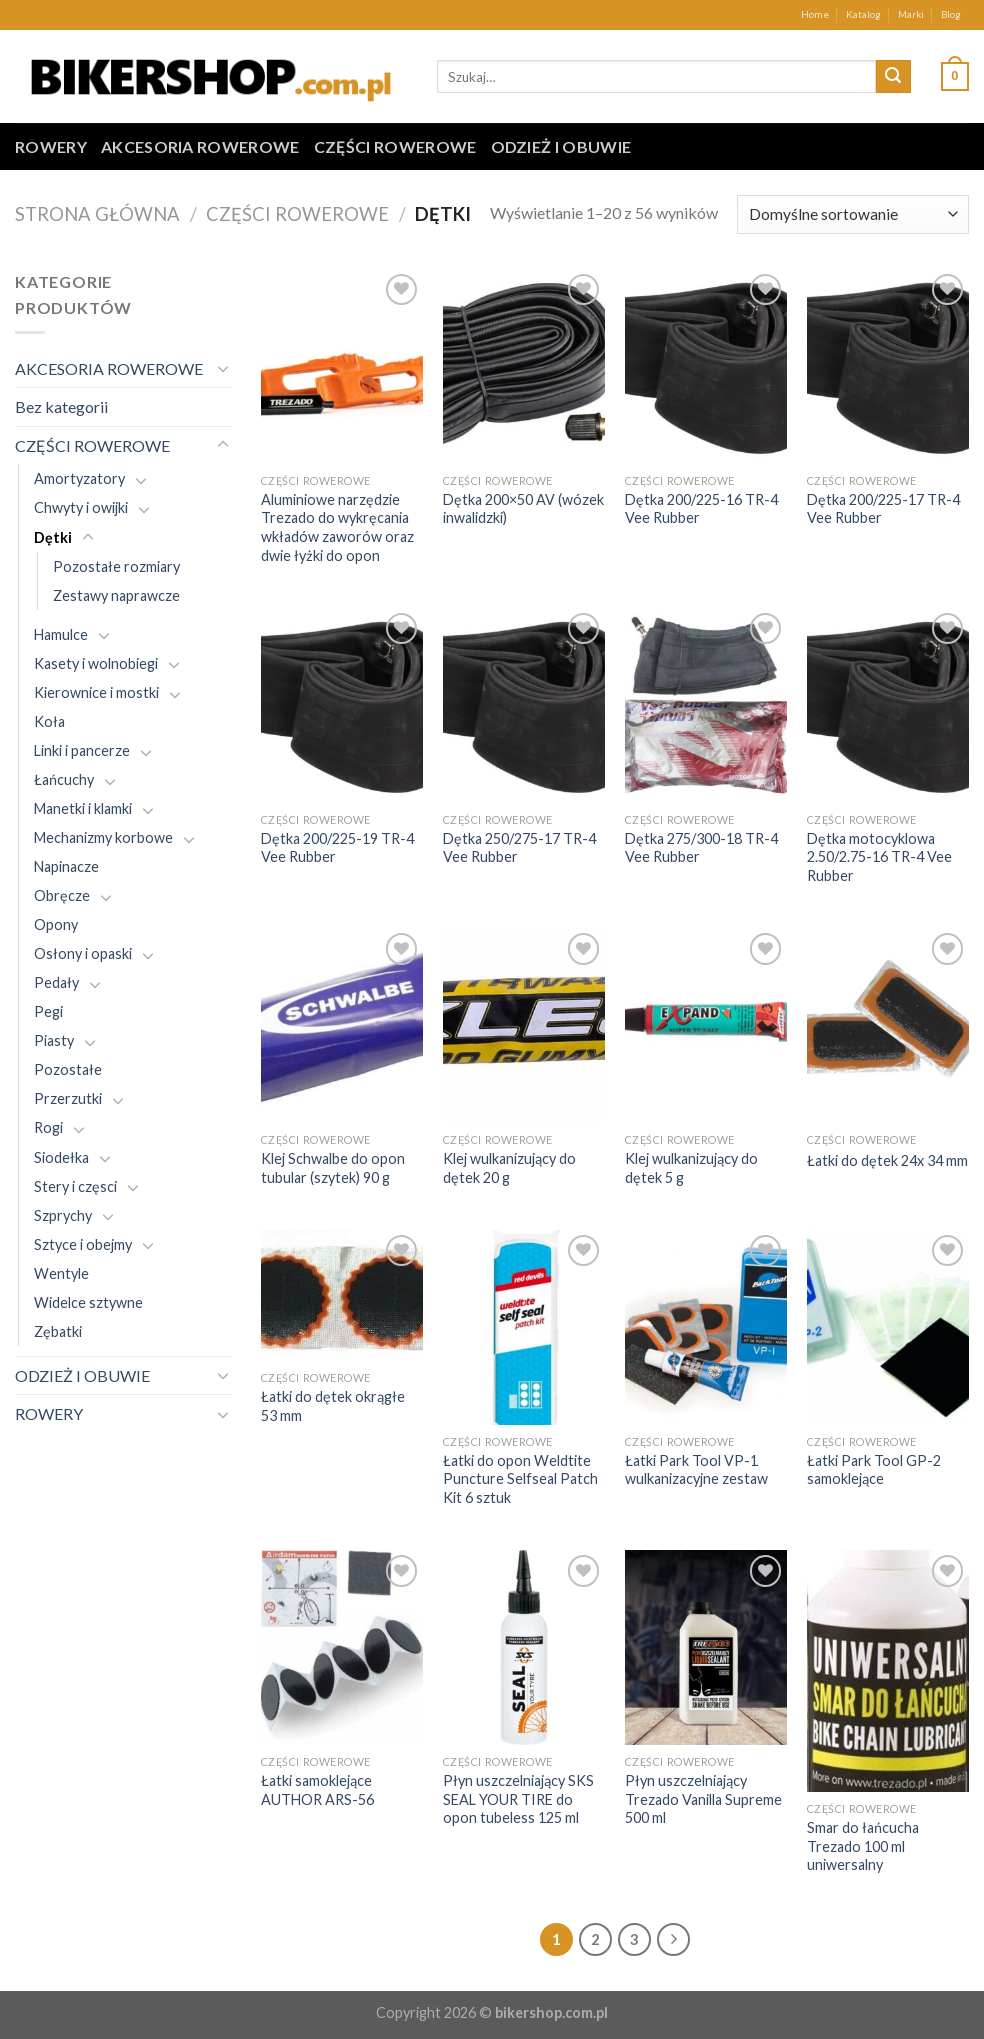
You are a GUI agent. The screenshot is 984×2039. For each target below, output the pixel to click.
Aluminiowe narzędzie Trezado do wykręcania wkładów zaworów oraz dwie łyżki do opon (337, 527)
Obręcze (62, 895)
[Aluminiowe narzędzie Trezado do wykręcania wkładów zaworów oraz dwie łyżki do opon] (342, 366)
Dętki (53, 537)
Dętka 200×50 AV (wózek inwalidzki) (523, 509)
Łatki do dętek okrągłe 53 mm (333, 1406)
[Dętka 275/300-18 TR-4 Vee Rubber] (706, 705)
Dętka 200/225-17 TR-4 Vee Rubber (883, 509)
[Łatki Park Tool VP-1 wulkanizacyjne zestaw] (706, 1327)
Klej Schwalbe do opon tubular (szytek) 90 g (333, 1168)
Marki (911, 14)
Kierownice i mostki (96, 692)
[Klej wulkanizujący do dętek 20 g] (524, 1025)
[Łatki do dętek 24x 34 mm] (888, 1025)
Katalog (863, 14)
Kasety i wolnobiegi (96, 663)
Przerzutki (68, 1098)
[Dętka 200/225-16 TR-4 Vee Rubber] (706, 366)
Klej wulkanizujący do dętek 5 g (691, 1168)
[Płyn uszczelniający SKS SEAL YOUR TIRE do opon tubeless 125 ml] (524, 1647)
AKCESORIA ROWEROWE (200, 146)
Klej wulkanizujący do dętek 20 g (509, 1168)
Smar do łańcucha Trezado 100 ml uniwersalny (863, 1846)
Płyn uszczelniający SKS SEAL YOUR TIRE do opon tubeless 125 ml (518, 1799)
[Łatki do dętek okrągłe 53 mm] (342, 1295)
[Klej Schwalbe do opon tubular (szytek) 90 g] (342, 1025)
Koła (49, 721)
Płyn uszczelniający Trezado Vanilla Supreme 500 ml (703, 1799)
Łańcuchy (64, 779)
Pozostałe (68, 1069)
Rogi (48, 1127)
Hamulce (61, 634)
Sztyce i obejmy (83, 1244)
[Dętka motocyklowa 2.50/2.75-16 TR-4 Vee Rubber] (888, 705)
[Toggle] (223, 368)
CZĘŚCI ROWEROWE (395, 146)
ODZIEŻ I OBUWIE (561, 146)
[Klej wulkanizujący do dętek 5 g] (706, 1025)
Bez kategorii (61, 406)
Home (815, 14)
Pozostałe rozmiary (116, 566)
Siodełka (61, 1157)
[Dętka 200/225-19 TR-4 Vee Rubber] (342, 705)
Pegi (48, 1011)
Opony (56, 924)
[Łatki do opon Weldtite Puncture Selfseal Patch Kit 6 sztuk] (524, 1327)
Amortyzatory (79, 478)
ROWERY (51, 146)
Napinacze (66, 866)
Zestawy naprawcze (116, 595)
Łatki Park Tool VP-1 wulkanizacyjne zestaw (696, 1470)
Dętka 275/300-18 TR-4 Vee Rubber (701, 848)
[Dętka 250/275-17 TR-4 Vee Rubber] (524, 705)
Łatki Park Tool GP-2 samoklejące (874, 1470)
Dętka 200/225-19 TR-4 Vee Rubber (337, 848)
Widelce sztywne (88, 1302)
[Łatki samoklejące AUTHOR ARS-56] (342, 1647)
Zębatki (58, 1331)
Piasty (54, 1040)
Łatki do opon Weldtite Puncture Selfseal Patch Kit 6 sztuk (520, 1479)
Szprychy (63, 1215)
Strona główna (97, 214)
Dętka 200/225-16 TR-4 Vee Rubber (701, 509)
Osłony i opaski (83, 953)
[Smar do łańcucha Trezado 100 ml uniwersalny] (888, 1671)
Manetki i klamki (83, 808)
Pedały (56, 982)
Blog (951, 14)
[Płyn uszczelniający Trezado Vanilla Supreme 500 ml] (706, 1647)
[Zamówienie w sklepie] (853, 214)
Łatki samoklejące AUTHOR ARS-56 (317, 1790)
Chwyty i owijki (81, 507)
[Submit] (893, 77)
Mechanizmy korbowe (103, 837)
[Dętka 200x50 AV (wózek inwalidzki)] (524, 366)
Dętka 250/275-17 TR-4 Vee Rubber (519, 848)
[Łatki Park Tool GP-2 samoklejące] (888, 1327)
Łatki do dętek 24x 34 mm (887, 1160)
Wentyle (61, 1273)
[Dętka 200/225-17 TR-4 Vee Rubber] (888, 366)
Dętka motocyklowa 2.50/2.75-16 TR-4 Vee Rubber (879, 857)
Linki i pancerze (82, 750)
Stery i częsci (75, 1186)
